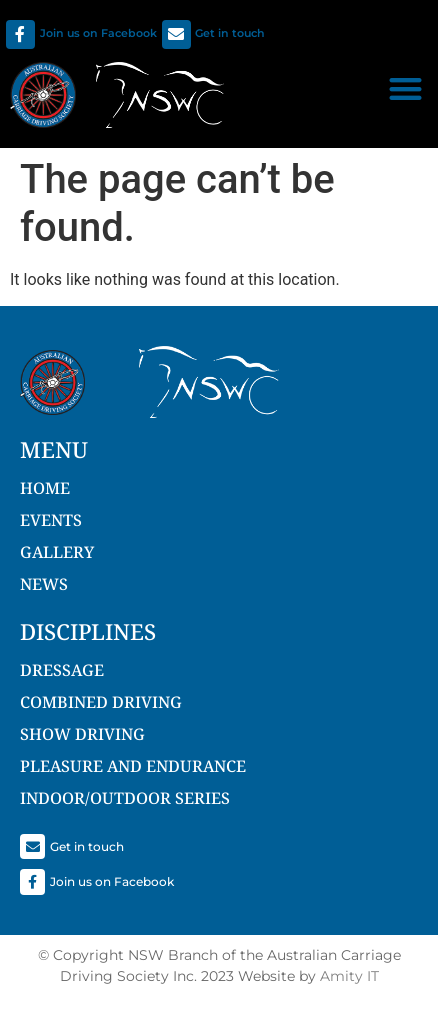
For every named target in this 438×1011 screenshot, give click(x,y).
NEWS (44, 584)
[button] (406, 88)
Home (45, 488)
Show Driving (82, 734)
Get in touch (230, 33)
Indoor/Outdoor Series (125, 798)
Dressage (62, 670)
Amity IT (349, 976)
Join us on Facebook (98, 33)
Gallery (57, 552)
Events (51, 520)
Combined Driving (101, 702)
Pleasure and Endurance (133, 766)
